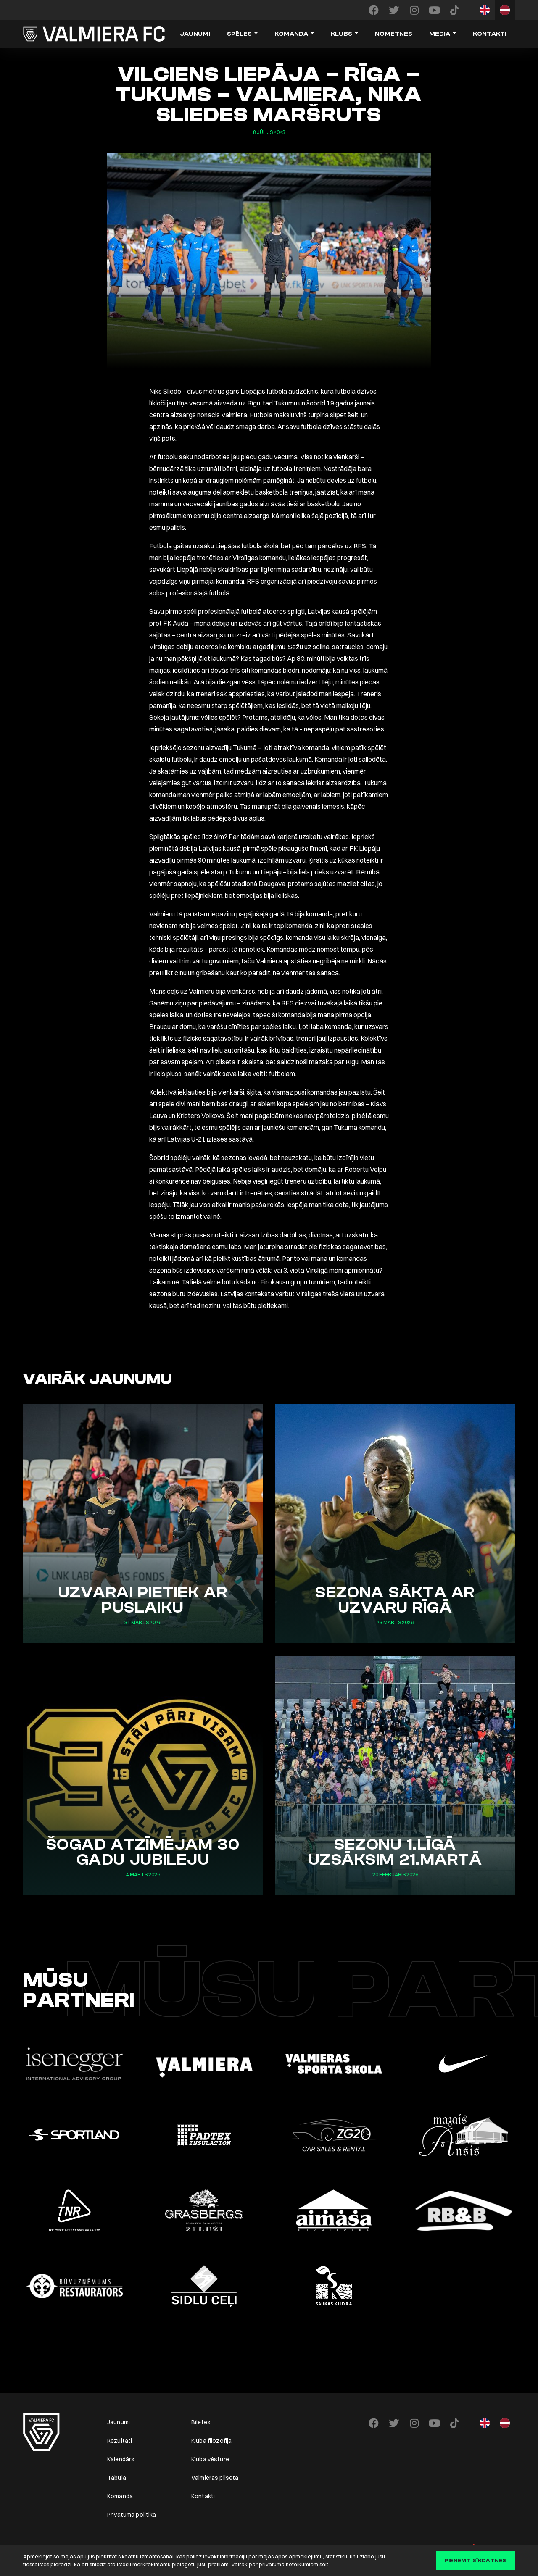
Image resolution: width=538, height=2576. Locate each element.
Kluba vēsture (210, 2459)
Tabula (116, 2477)
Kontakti (489, 34)
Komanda (291, 34)
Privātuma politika (131, 2514)
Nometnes (393, 34)
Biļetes (201, 2422)
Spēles (239, 34)
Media (439, 34)
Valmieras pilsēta (214, 2477)
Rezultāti (119, 2440)
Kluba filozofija (211, 2440)
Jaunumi (195, 34)
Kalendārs (120, 2459)
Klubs (341, 34)
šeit (323, 2564)
